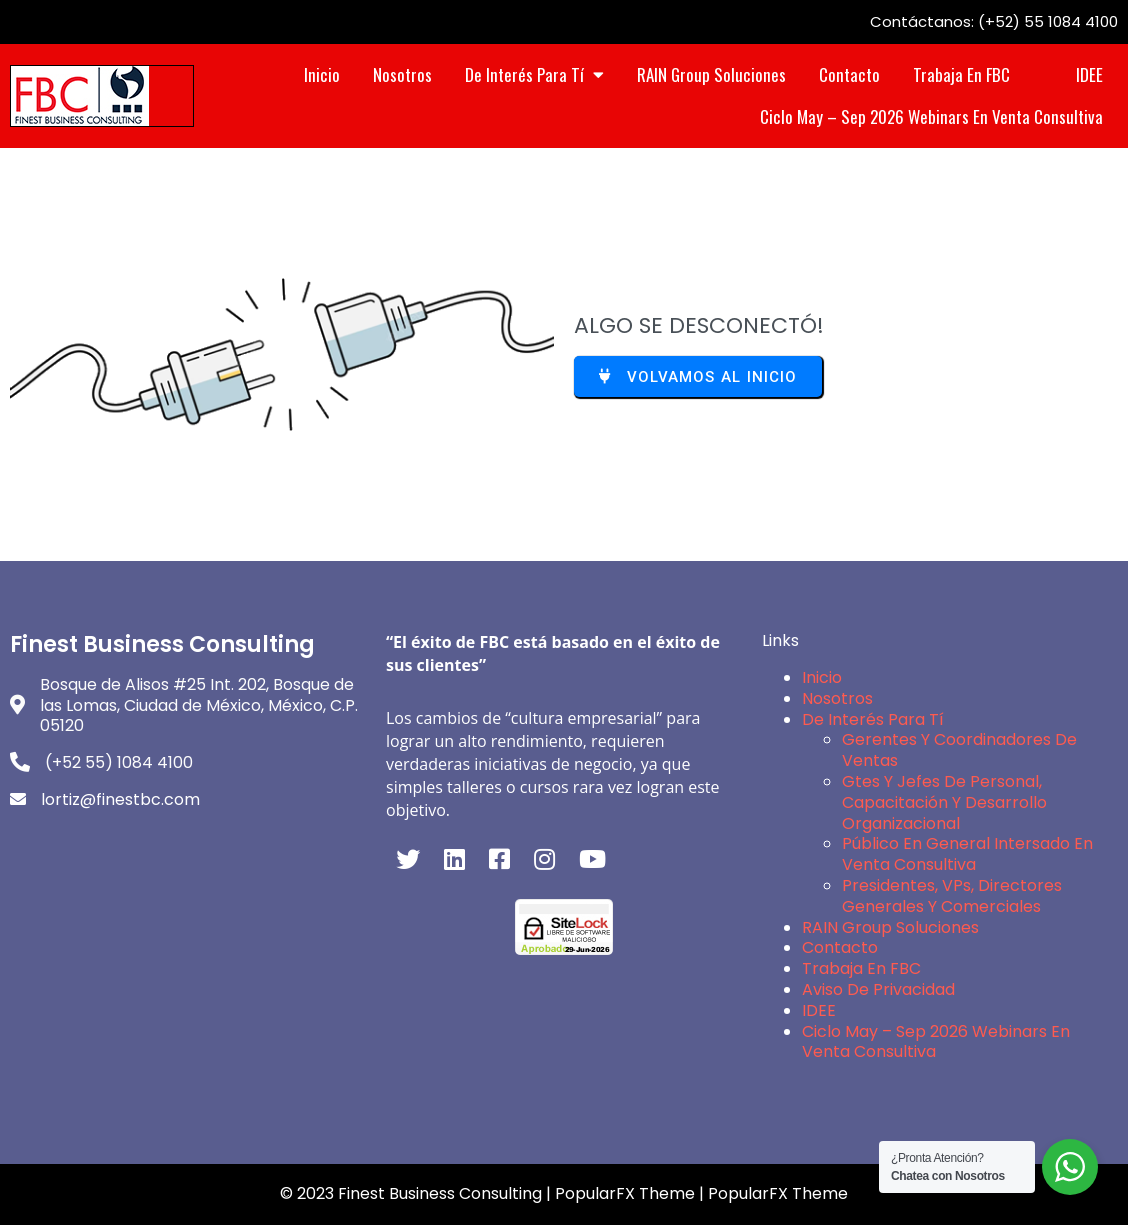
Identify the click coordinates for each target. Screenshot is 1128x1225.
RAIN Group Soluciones (890, 927)
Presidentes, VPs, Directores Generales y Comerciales (952, 896)
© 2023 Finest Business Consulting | (417, 1193)
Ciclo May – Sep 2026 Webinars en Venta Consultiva (936, 1042)
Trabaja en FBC (861, 968)
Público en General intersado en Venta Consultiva (967, 854)
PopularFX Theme (625, 1193)
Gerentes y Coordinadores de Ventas (959, 750)
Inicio (822, 677)
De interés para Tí (873, 719)
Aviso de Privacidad (878, 989)
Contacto (840, 947)
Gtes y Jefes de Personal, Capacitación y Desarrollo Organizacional (944, 802)
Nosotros (837, 698)
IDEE (819, 1010)
